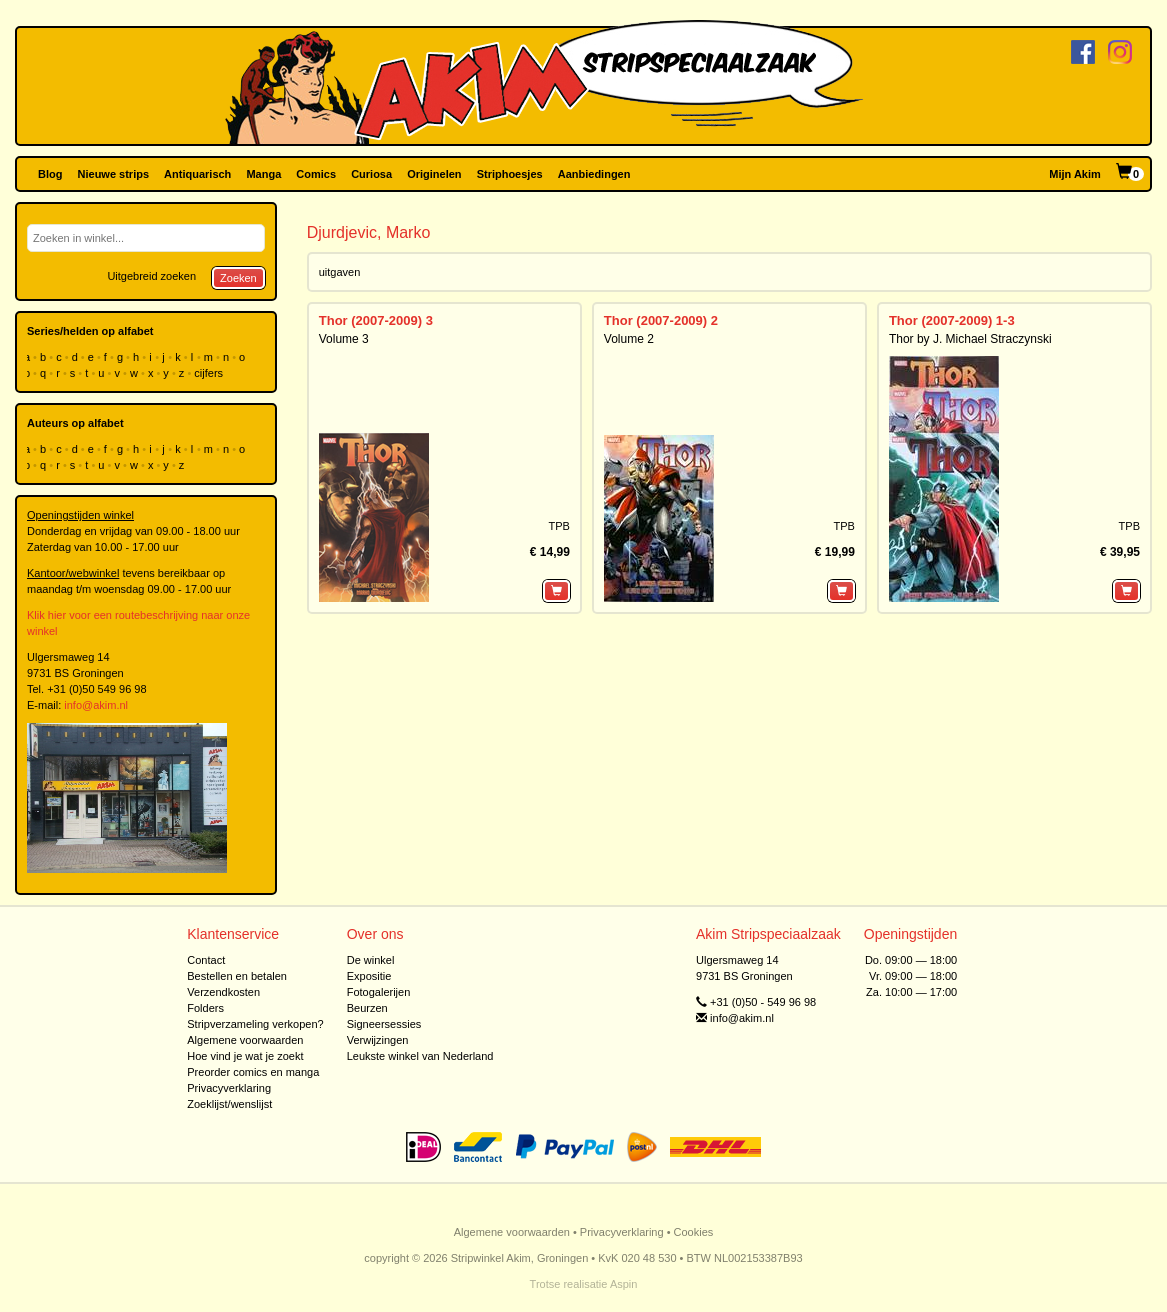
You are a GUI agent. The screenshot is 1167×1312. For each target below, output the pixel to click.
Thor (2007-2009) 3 (376, 320)
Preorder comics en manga (253, 1072)
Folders (205, 1008)
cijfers (210, 373)
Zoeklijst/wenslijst (229, 1104)
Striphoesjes (510, 174)
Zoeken (238, 278)
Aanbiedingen (594, 174)
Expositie (369, 976)
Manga (263, 174)
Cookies (694, 1232)
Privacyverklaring (229, 1088)
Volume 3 (344, 339)
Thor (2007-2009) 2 (661, 320)
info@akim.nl (96, 705)
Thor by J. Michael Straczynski (970, 339)
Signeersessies (384, 1024)
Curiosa (371, 174)
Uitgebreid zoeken (151, 276)
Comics (316, 174)
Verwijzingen (378, 1040)
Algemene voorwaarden (245, 1040)
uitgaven (340, 272)
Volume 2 (629, 339)
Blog (50, 174)
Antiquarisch (197, 174)
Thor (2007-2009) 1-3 (952, 320)
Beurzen (367, 1008)
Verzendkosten (223, 992)
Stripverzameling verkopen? (255, 1024)
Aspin (624, 1284)
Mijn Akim (1075, 174)
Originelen (434, 174)
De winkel (371, 960)
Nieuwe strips (114, 174)
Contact (206, 960)
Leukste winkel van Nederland (420, 1056)
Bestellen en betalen (237, 976)
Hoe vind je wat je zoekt (245, 1056)
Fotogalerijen (379, 992)
